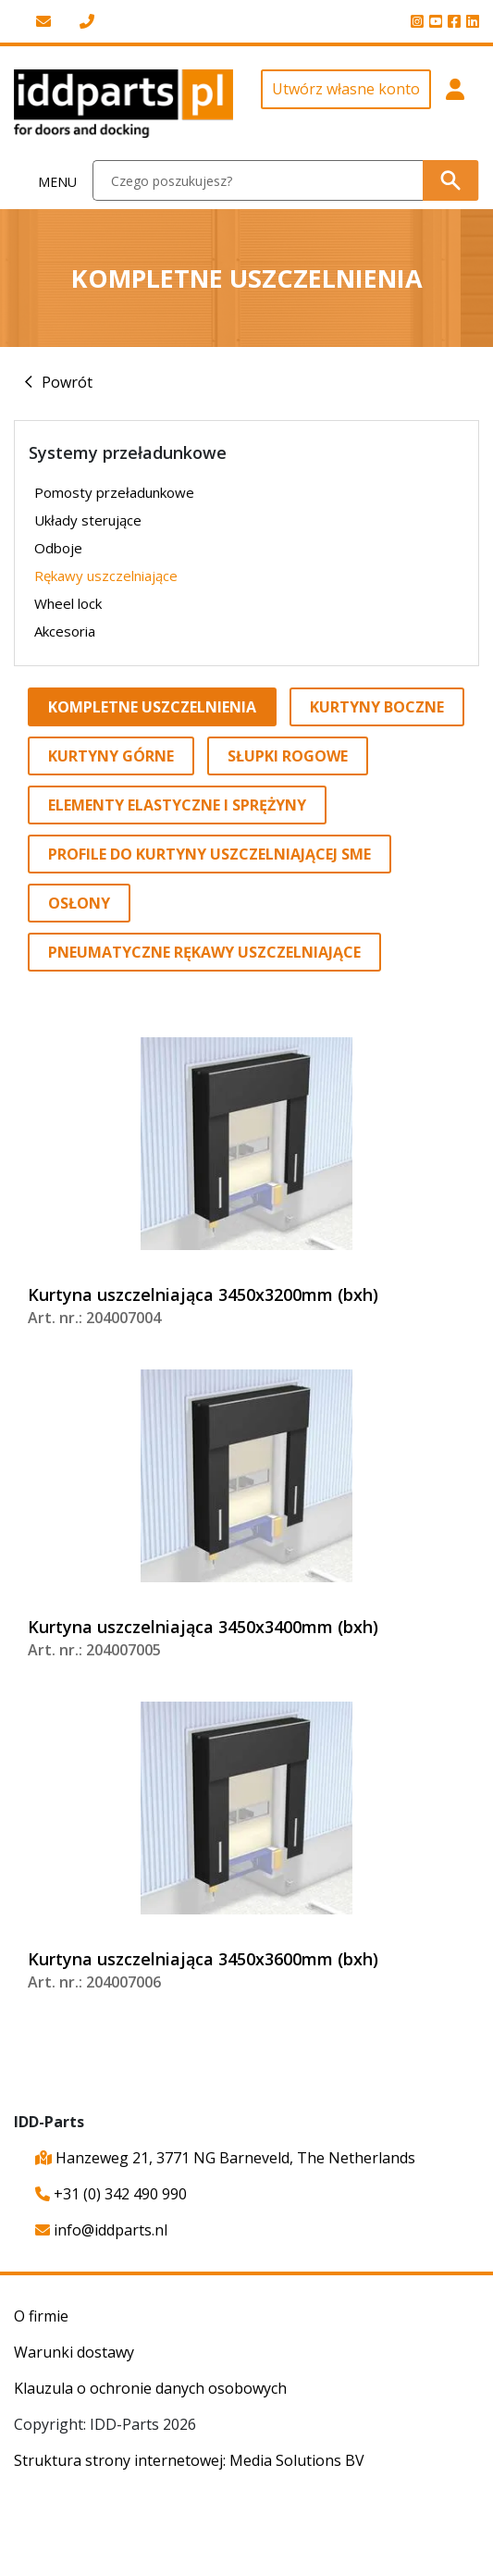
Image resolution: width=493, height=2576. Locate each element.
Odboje (58, 548)
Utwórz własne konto (346, 89)
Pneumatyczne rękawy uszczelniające (204, 952)
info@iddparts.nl (101, 2230)
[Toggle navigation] (47, 181)
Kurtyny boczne (377, 707)
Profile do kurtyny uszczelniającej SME (209, 854)
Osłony (79, 903)
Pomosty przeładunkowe (114, 492)
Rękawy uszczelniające (106, 575)
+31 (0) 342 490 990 (111, 2194)
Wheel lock (68, 603)
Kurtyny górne (111, 756)
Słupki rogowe (288, 756)
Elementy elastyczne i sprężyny (177, 805)
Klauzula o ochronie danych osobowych (150, 2388)
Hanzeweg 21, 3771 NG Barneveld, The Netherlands (225, 2158)
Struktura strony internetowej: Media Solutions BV (189, 2460)
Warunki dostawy (74, 2352)
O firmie (41, 2316)
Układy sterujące (88, 520)
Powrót (67, 382)
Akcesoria (64, 631)
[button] (455, 103)
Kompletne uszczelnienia (152, 707)
